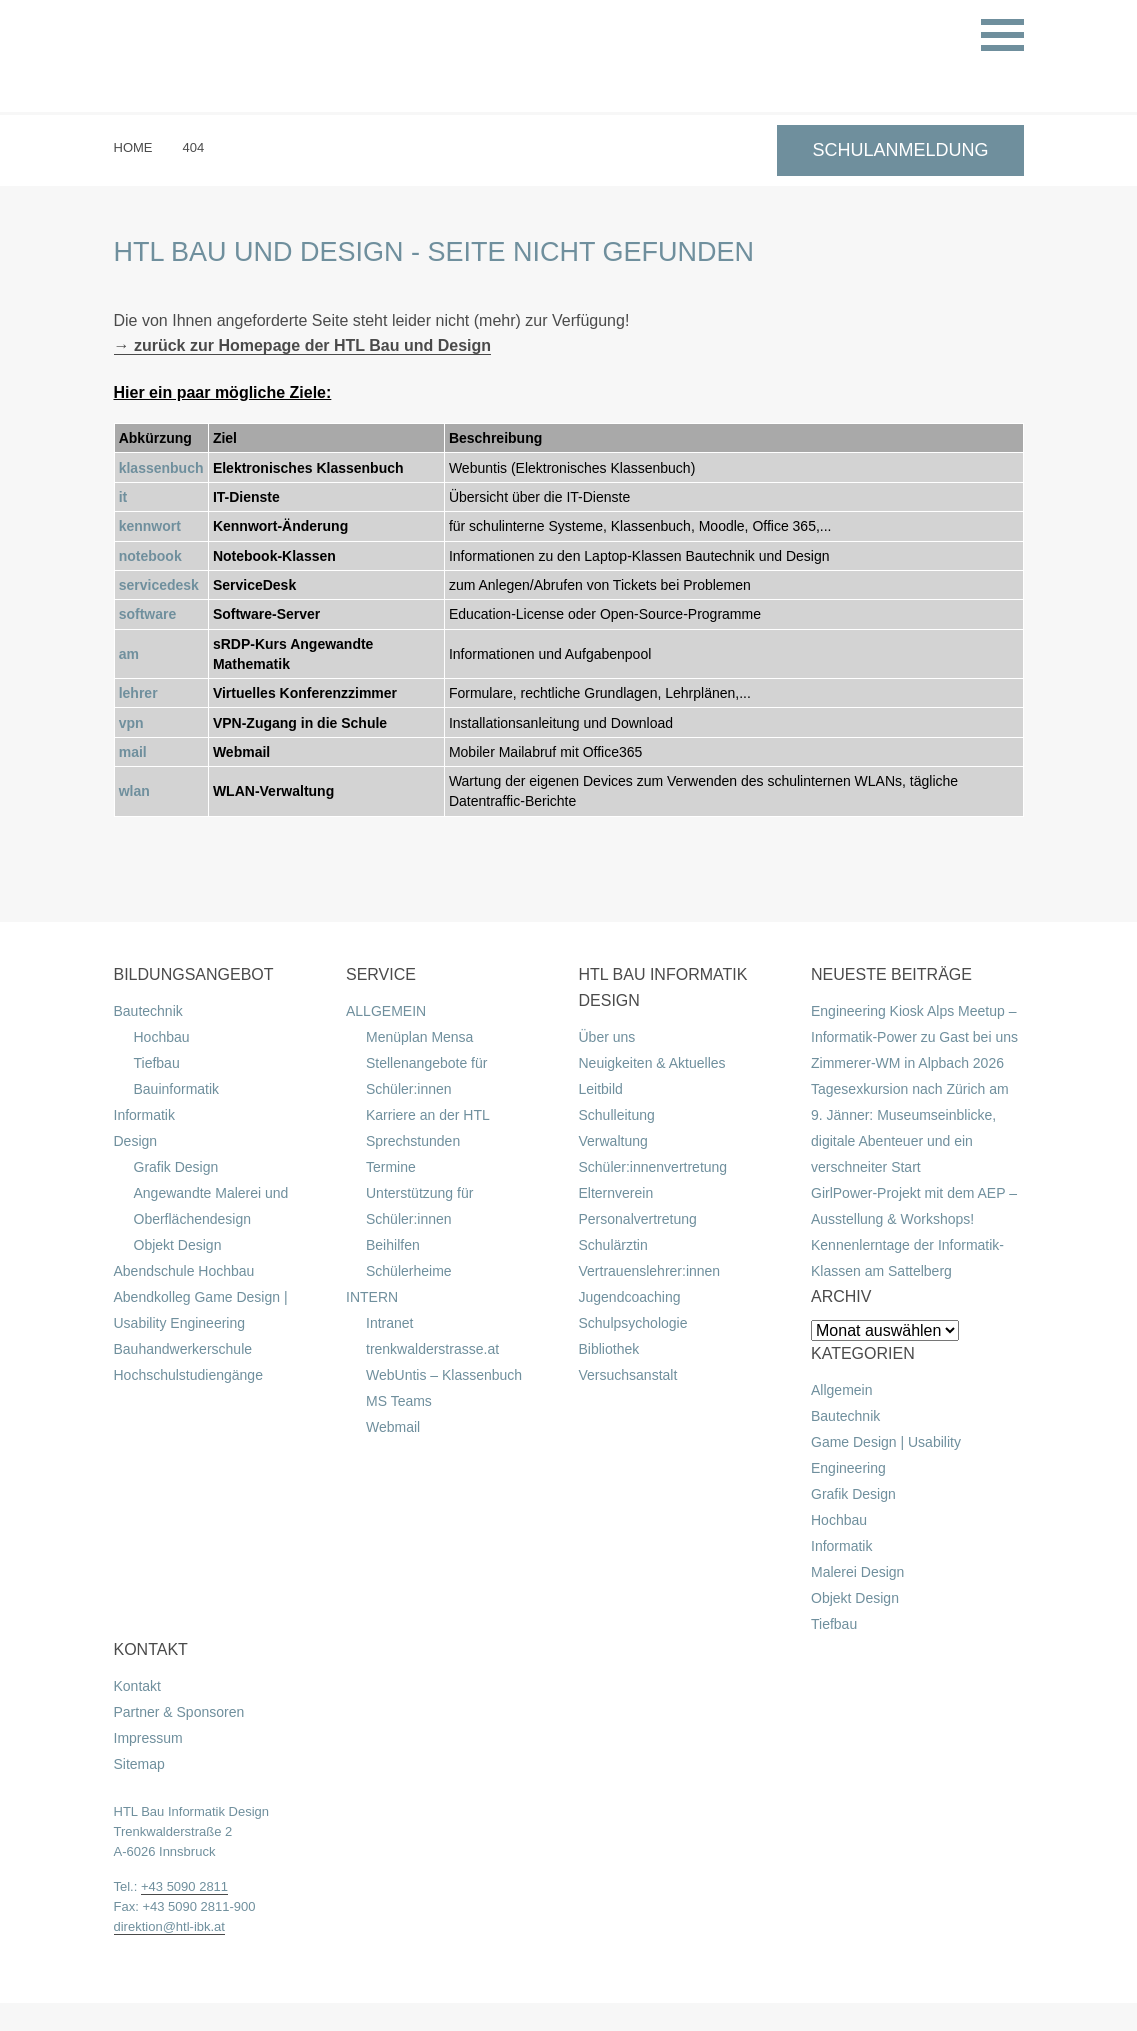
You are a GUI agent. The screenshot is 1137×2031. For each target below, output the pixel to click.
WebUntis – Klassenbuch (444, 1375)
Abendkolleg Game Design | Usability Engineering (201, 1310)
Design (136, 1141)
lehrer (138, 693)
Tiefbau (157, 1063)
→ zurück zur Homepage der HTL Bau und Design (303, 345)
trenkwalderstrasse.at (432, 1349)
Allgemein (841, 1390)
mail (133, 752)
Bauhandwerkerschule (183, 1349)
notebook (150, 556)
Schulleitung (617, 1115)
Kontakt (137, 1686)
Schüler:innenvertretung (653, 1167)
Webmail (393, 1427)
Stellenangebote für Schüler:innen (426, 1076)
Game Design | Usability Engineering (886, 1455)
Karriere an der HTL (428, 1115)
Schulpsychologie (633, 1323)
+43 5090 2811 (184, 1886)
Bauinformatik (177, 1089)
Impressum (148, 1738)
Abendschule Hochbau (184, 1271)
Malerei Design (857, 1572)
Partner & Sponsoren (179, 1712)
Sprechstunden (413, 1141)
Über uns (607, 1037)
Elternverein (616, 1193)
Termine (391, 1167)
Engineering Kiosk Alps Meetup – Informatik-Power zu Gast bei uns (914, 1024)
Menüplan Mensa (419, 1037)
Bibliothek (609, 1349)
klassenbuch (161, 468)
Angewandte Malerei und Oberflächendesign (211, 1206)
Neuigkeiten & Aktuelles (652, 1063)
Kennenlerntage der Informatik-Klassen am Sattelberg (907, 1258)
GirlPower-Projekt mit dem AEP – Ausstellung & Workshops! (914, 1206)
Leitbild (601, 1089)
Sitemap (139, 1764)
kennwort (150, 526)
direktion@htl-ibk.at (169, 1926)
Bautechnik (148, 1011)
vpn (131, 723)
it (123, 497)
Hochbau (162, 1037)
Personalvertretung (638, 1219)
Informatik (144, 1115)
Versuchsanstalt (628, 1375)
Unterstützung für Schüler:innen (419, 1206)
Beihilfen (393, 1245)
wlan (134, 791)
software (148, 614)
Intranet (389, 1323)
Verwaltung (613, 1141)
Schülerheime (409, 1271)
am (129, 654)
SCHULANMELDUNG (900, 150)
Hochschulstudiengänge (188, 1375)
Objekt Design (178, 1245)
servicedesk (159, 585)
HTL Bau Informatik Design (192, 1811)
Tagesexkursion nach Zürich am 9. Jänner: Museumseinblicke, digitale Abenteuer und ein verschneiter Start (910, 1128)
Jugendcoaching (630, 1297)
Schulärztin (613, 1245)
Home (133, 147)
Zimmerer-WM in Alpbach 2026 (907, 1063)
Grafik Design (176, 1167)
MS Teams (399, 1401)
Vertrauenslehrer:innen (650, 1271)
